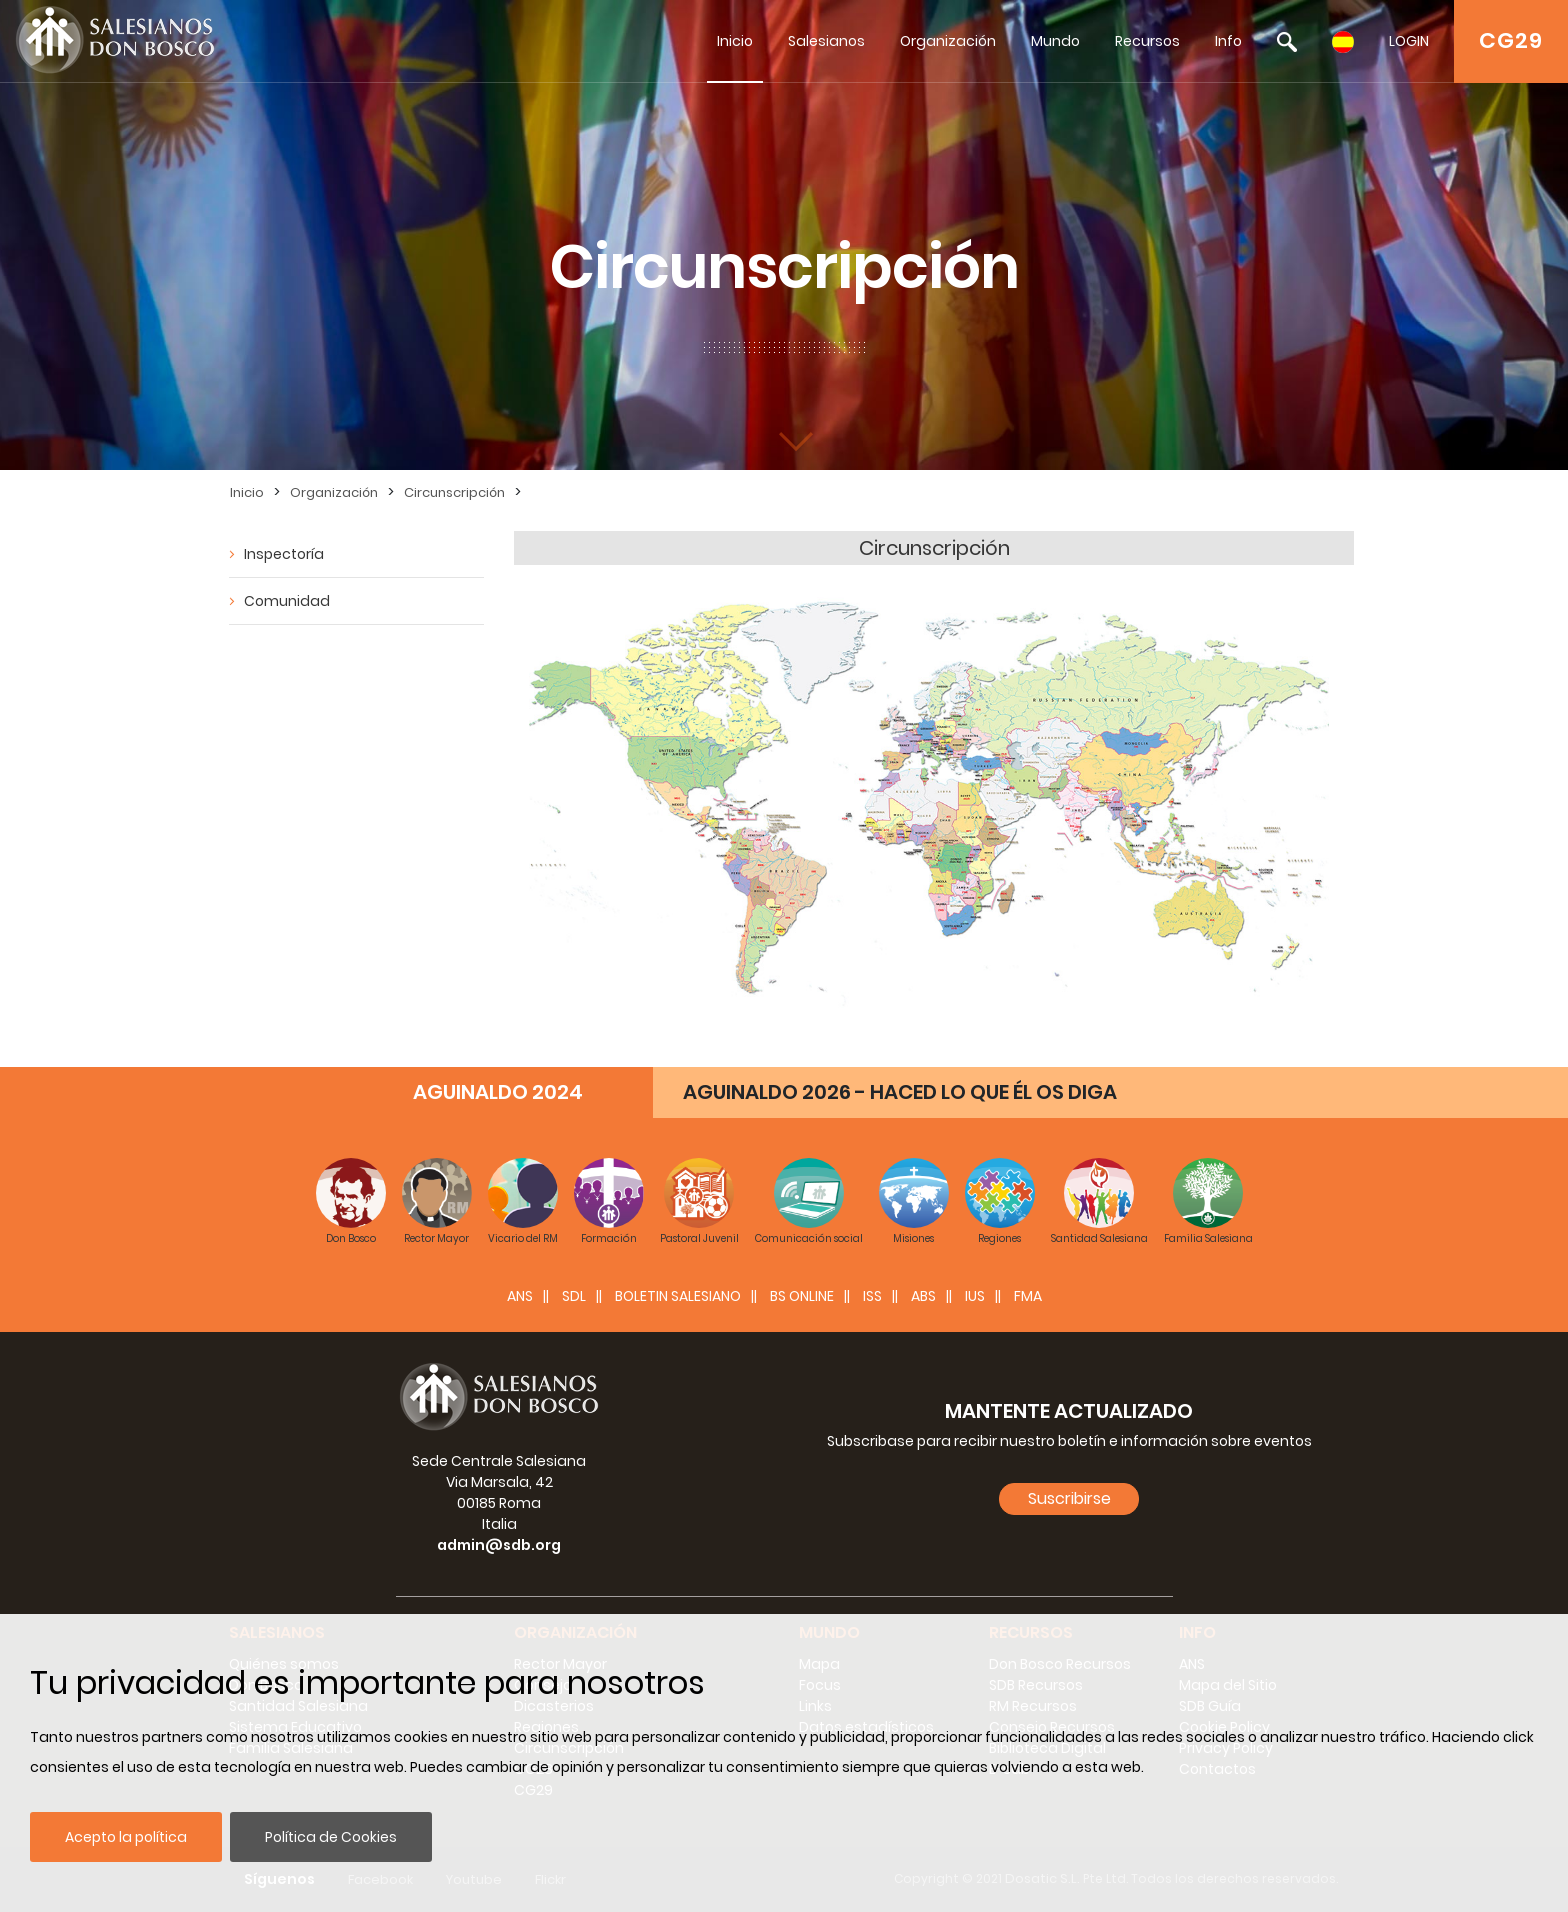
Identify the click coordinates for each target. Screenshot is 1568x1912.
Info (1228, 41)
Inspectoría (284, 554)
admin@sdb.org (499, 1545)
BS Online (802, 1296)
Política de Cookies (331, 1837)
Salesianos (826, 41)
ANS (520, 1296)
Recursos (1147, 41)
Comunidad (287, 601)
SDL (574, 1296)
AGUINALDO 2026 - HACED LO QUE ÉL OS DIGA (900, 1092)
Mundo (1055, 41)
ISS (872, 1296)
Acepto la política (126, 1837)
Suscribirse (1069, 1498)
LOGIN (1409, 41)
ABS (923, 1296)
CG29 (1511, 40)
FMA (1028, 1296)
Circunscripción (454, 492)
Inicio (735, 41)
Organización (948, 41)
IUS (975, 1296)
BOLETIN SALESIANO (678, 1296)
